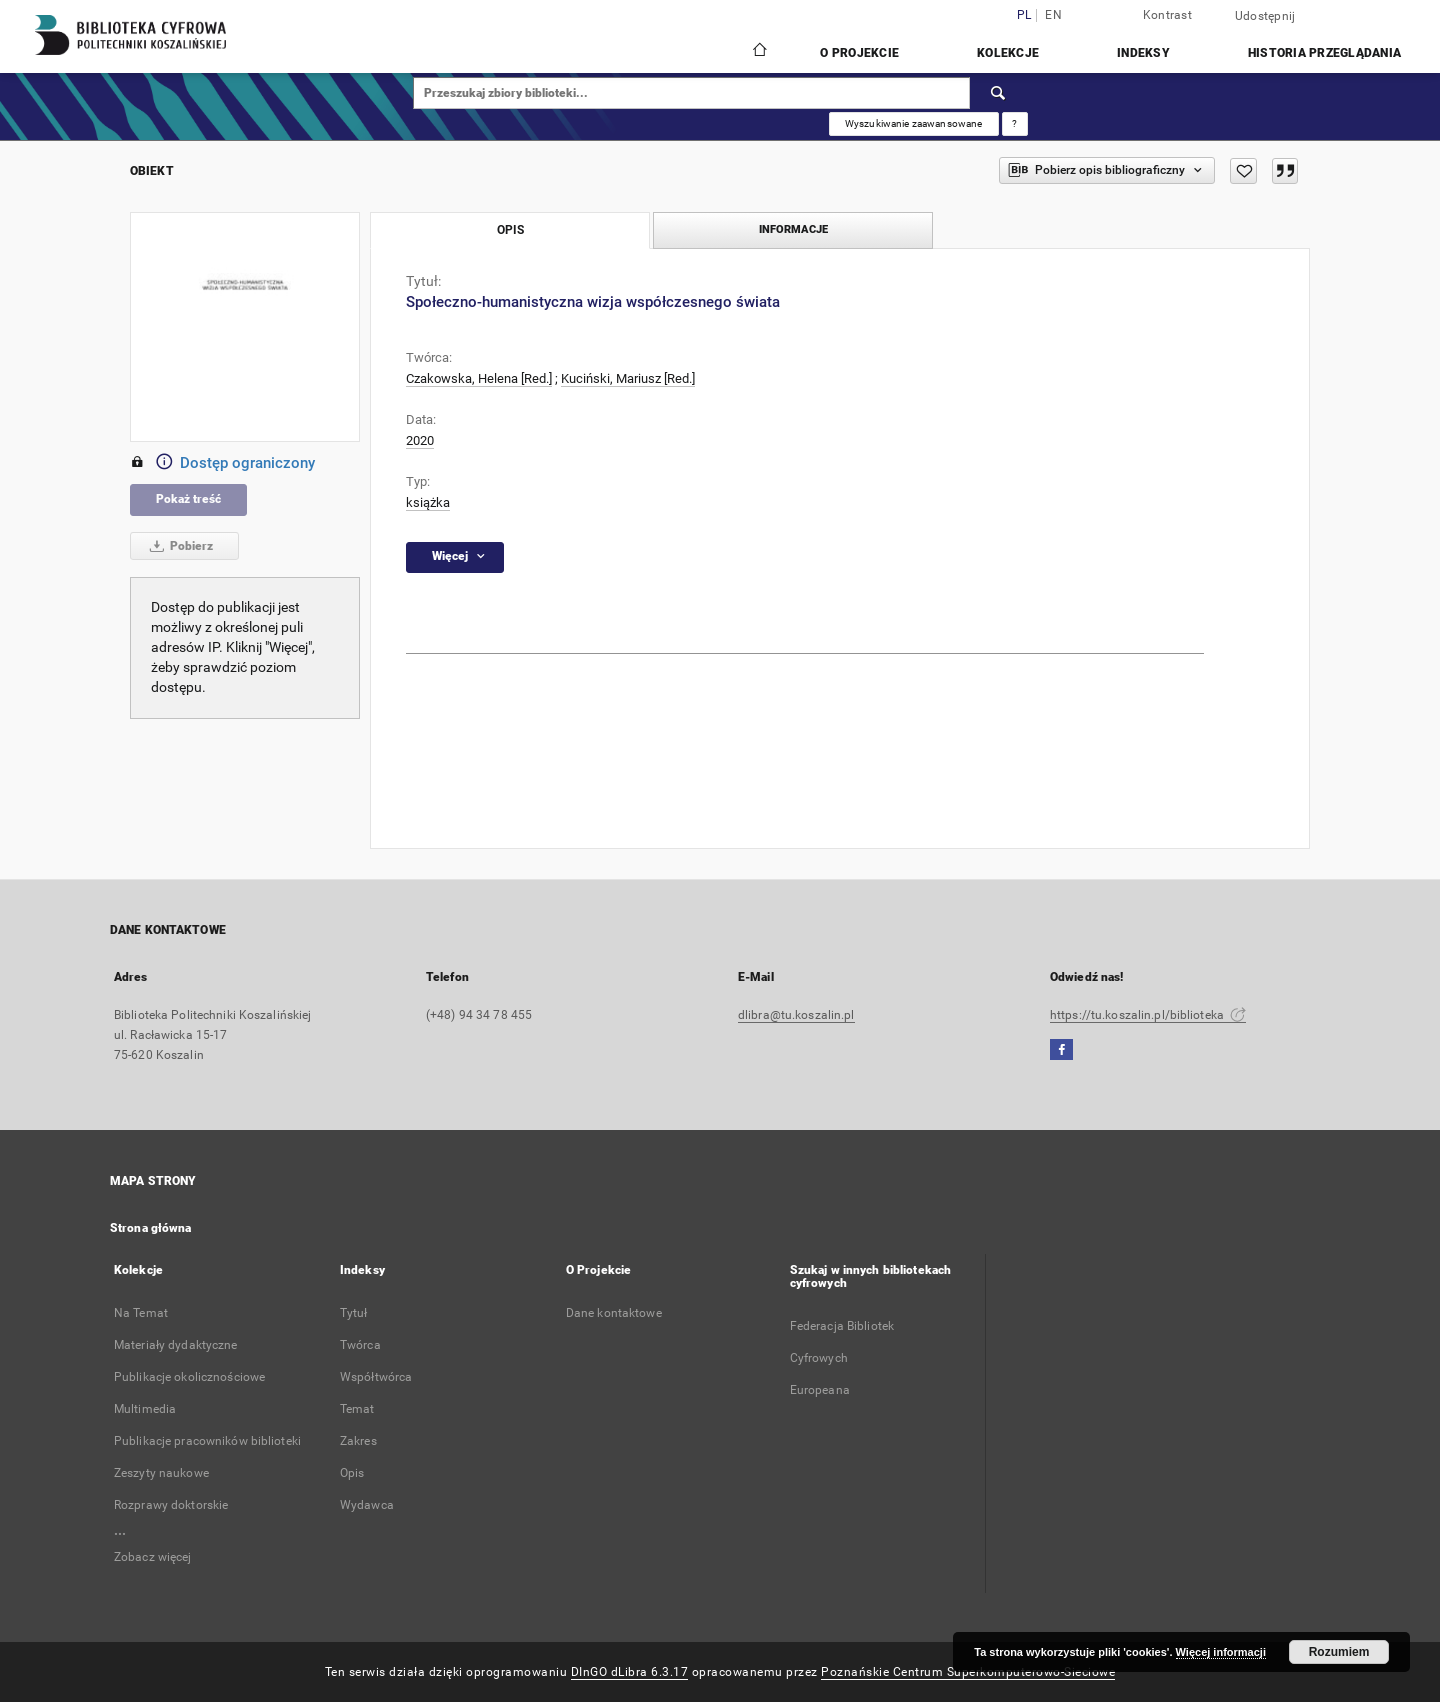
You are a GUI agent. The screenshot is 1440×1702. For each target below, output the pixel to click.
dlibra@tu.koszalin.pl (796, 1015)
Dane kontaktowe (614, 1313)
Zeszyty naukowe (161, 1473)
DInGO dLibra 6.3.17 (630, 1672)
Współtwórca (376, 1377)
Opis (352, 1473)
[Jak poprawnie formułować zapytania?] (1015, 124)
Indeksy (1143, 53)
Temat (357, 1409)
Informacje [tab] (793, 229)
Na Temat (141, 1313)
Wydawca (367, 1505)
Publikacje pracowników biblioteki (207, 1441)
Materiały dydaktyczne (176, 1345)
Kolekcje (1008, 53)
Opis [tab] (510, 230)
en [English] (1053, 15)
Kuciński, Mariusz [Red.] (628, 378)
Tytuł (354, 1313)
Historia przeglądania (1324, 53)
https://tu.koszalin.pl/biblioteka (1148, 1015)
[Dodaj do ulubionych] (1243, 171)
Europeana (820, 1390)
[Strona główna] (758, 52)
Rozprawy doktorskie (171, 1505)
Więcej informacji (1221, 1652)
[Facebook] (1061, 1050)
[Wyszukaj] (999, 93)
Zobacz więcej (153, 1557)
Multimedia (145, 1409)
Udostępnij (1265, 16)
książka (428, 502)
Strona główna (151, 1228)
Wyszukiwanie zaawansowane (914, 123)
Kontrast (1167, 15)
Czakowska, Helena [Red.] (479, 378)
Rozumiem (1339, 1652)
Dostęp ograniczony (222, 463)
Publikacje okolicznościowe (189, 1377)
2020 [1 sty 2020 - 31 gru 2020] (420, 440)
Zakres (358, 1441)
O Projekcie (859, 53)
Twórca (360, 1345)
